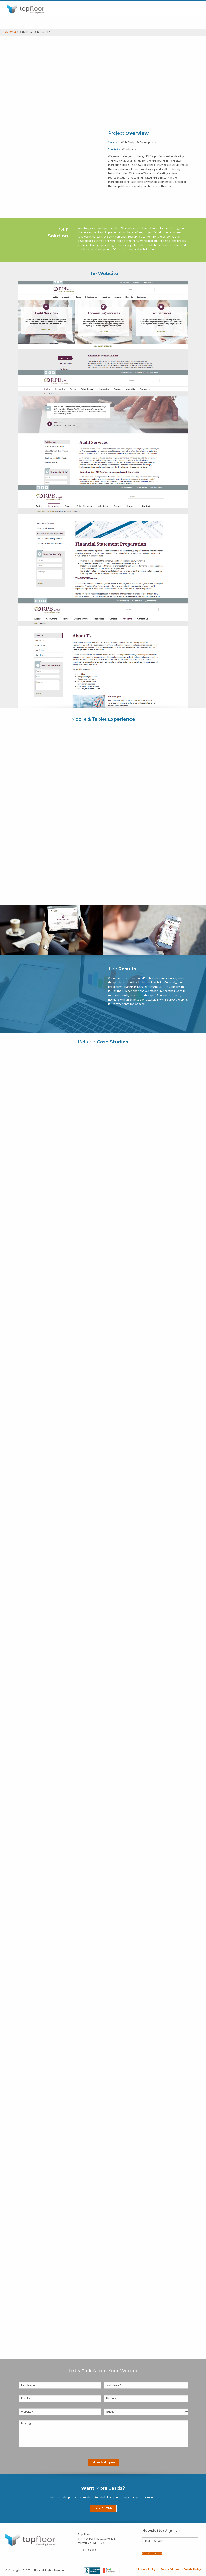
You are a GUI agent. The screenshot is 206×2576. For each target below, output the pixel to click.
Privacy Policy (147, 2568)
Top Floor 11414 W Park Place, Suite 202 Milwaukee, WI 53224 (96, 2538)
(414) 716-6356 (87, 2549)
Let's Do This (103, 2507)
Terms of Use (169, 2568)
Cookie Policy (192, 2568)
